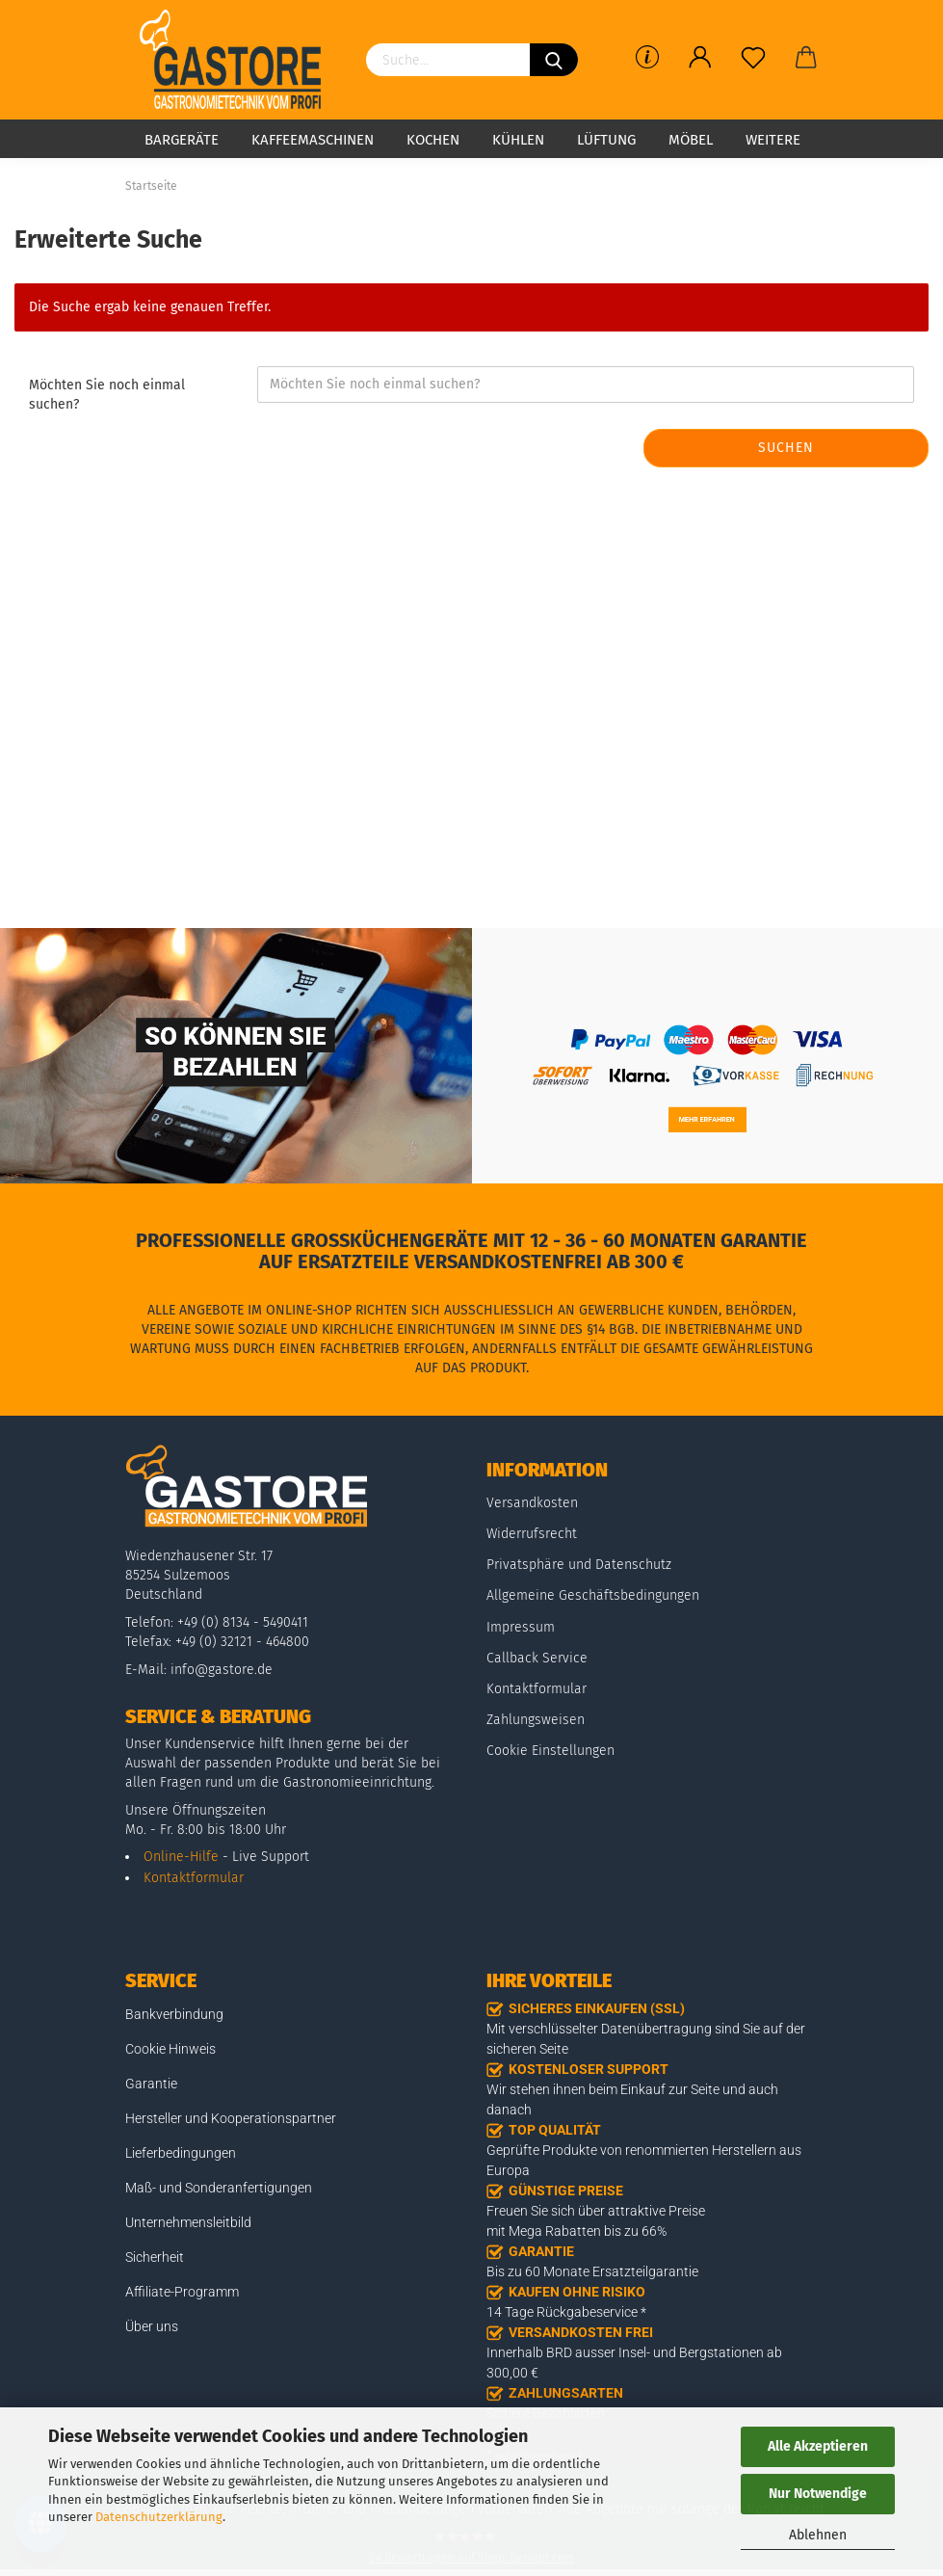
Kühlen (518, 139)
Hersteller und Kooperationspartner (230, 2118)
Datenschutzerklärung (159, 2517)
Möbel (690, 139)
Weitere (773, 139)
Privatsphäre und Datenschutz (578, 1564)
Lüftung (606, 139)
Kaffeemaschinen (312, 139)
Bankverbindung (174, 2014)
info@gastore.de (221, 1669)
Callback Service (537, 1658)
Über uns (151, 2326)
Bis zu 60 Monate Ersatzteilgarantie (592, 2271)
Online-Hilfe (181, 1856)
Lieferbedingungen (180, 2153)
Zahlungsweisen (535, 1720)
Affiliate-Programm (182, 2291)
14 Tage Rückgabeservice (562, 2312)
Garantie (151, 2083)
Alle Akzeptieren (818, 2446)
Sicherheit (154, 2257)
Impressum (520, 1627)
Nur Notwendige (818, 2493)
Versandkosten (532, 1503)
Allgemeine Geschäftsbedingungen (592, 1595)
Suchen (786, 447)
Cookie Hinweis (170, 2049)
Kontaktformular (194, 1878)
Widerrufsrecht (531, 1534)
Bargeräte (181, 139)
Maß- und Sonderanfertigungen (218, 2187)
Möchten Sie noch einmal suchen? (107, 394)
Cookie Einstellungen (550, 1750)
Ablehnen (818, 2535)
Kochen (432, 139)
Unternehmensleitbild (188, 2222)
